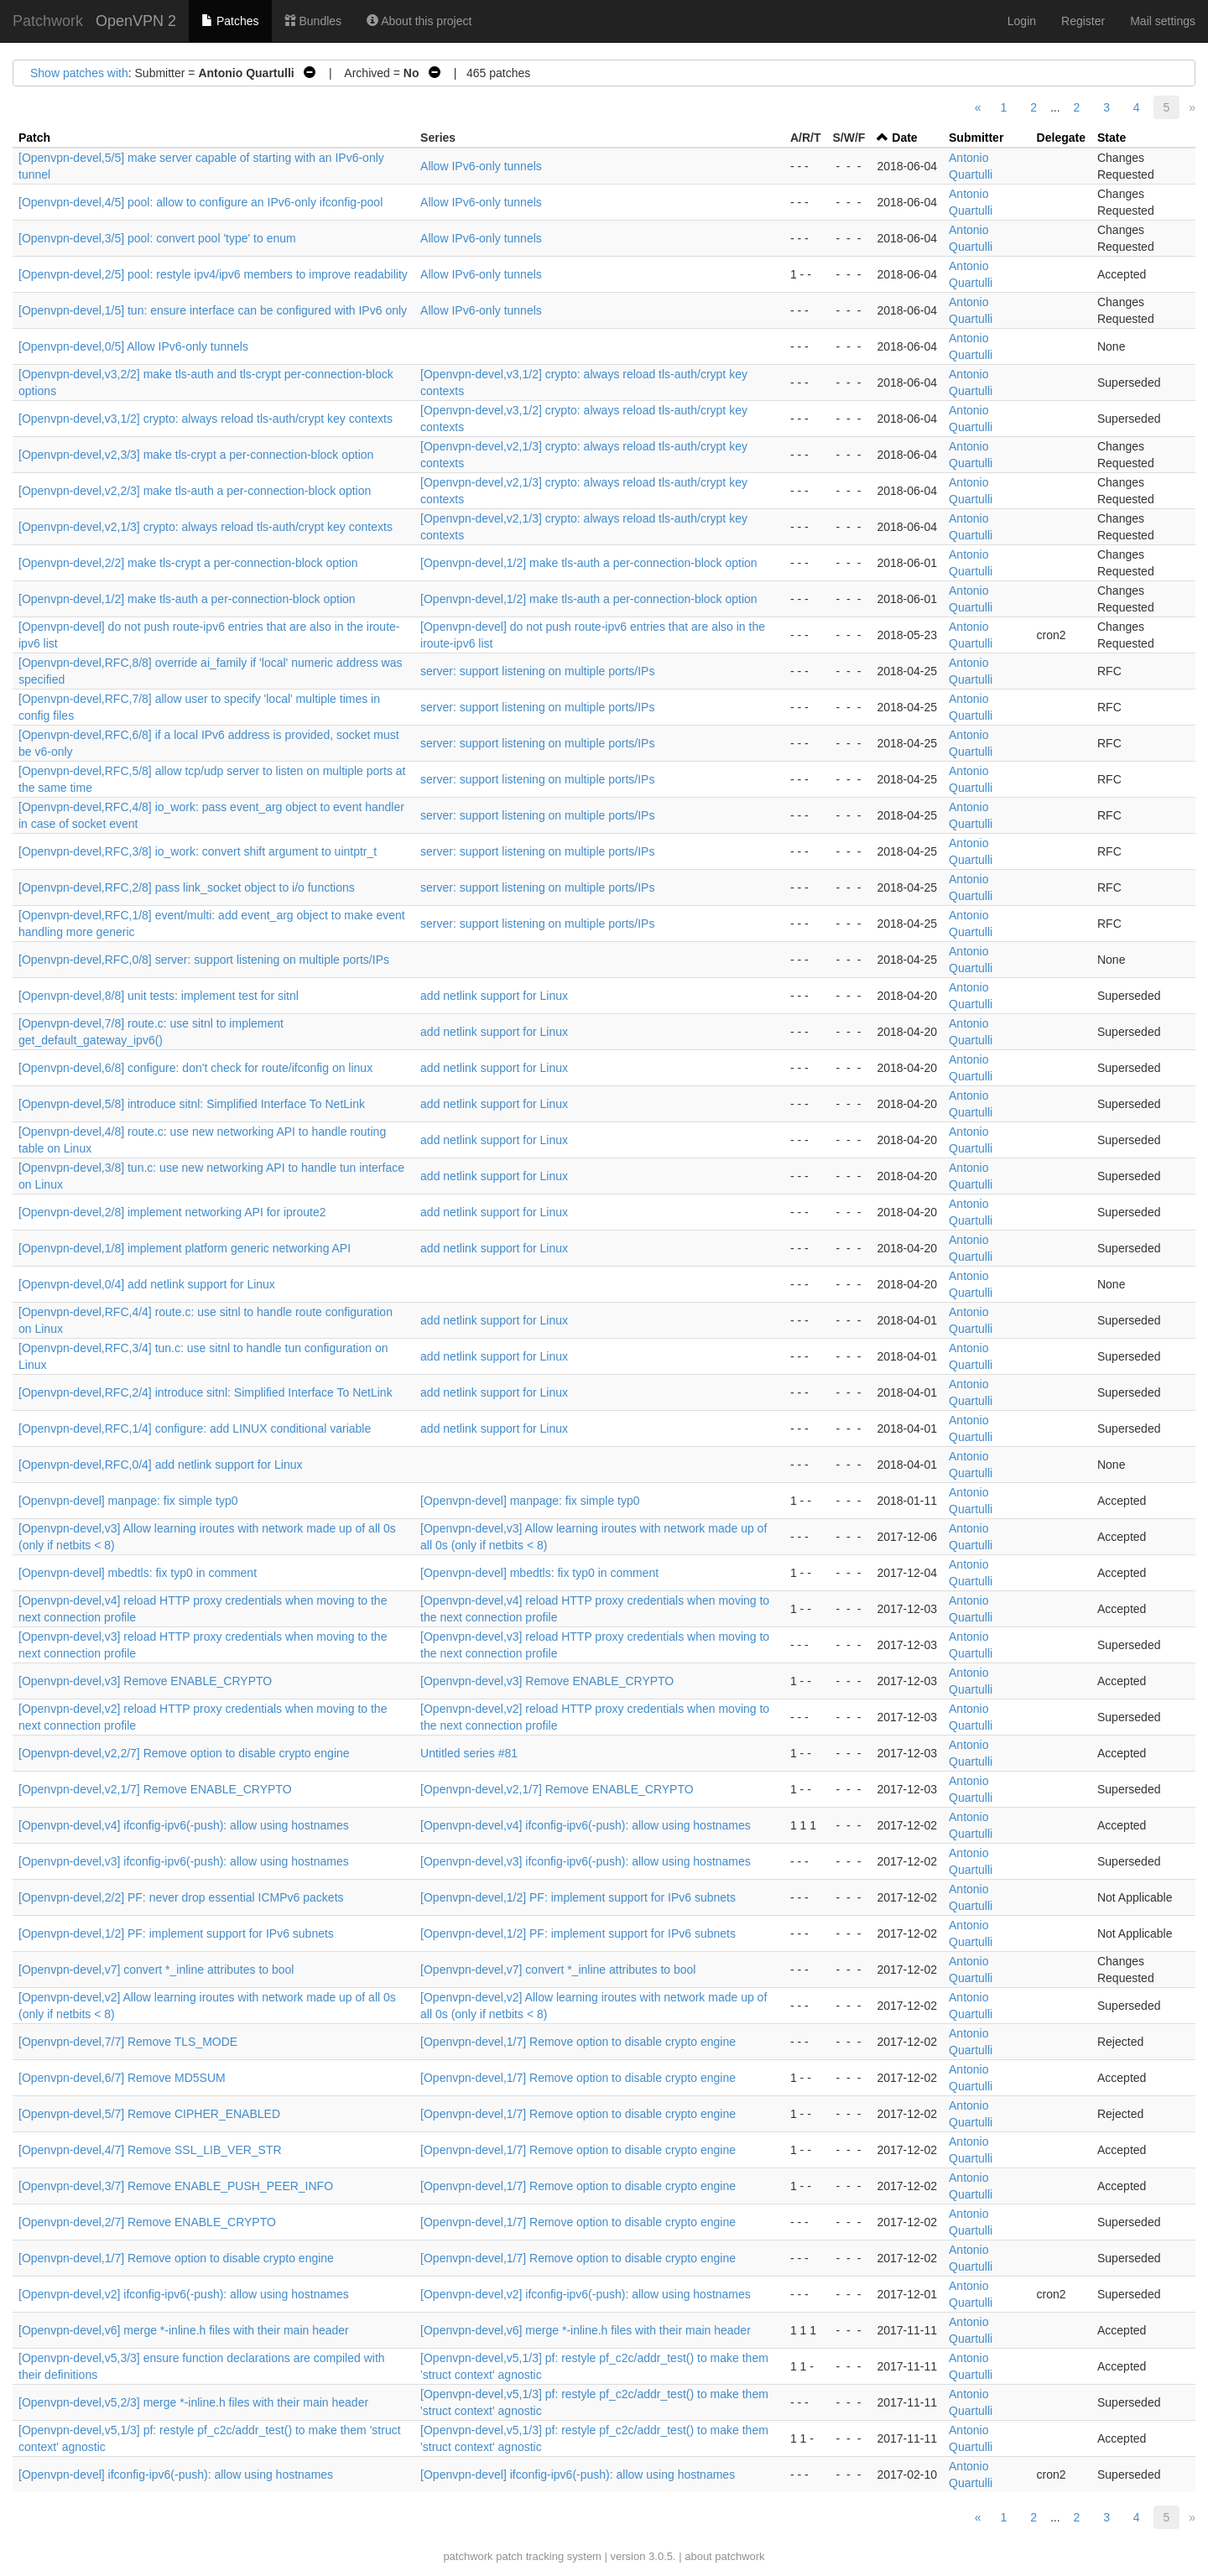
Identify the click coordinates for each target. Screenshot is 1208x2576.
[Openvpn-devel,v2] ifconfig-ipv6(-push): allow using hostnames (183, 2294)
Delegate (1061, 137)
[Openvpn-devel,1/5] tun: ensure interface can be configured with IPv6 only (212, 310)
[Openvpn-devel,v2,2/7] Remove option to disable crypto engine (184, 1753)
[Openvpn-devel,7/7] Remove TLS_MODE (127, 2041)
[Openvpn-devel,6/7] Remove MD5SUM (122, 2077)
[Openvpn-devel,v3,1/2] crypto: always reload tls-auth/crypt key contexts (205, 418)
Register (1083, 21)
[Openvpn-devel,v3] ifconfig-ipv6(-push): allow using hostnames (183, 1861)
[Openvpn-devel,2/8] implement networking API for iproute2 (172, 1212)
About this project (419, 21)
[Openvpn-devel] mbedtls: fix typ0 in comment (137, 1572)
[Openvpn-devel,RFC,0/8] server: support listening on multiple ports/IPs (203, 959)
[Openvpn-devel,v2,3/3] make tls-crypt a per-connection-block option (195, 454)
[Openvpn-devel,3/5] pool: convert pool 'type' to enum (157, 238)
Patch (34, 137)
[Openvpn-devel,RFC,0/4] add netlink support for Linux (160, 1464)
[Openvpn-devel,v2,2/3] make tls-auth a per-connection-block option (194, 490)
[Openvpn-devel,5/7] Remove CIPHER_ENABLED (149, 2114)
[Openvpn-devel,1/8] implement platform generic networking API (184, 1248)
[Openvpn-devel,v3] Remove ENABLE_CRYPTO (145, 1681)
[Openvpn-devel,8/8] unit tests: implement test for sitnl (158, 995)
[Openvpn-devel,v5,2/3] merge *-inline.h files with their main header (193, 2402)
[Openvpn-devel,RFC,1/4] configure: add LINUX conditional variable (194, 1428)
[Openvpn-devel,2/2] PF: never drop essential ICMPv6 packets (181, 1897)
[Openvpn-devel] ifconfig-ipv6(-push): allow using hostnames (175, 2474)
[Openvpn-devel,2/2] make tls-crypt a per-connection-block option (188, 563)
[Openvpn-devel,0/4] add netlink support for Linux (146, 1284)
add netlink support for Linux (494, 995)
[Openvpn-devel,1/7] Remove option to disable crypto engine (578, 2041)
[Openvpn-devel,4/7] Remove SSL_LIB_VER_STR (150, 2150)
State (1111, 137)
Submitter (976, 137)
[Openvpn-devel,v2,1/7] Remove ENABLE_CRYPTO (155, 1789)
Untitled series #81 (469, 1753)
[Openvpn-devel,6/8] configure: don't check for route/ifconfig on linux (195, 1068)
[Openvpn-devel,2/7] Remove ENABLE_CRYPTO (147, 2222)
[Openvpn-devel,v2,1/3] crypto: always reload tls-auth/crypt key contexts (205, 526)
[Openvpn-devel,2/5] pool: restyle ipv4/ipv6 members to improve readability (213, 274)
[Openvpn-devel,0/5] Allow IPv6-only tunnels (133, 346)
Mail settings (1162, 21)
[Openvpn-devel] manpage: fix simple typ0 (127, 1500)
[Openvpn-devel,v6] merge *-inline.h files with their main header (183, 2330)
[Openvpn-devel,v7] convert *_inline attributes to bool (156, 1969)
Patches (229, 21)
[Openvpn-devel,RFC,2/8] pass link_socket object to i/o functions (186, 887)
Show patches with (79, 73)
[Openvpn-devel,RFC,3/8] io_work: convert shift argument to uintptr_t (197, 851)
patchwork (467, 2556)
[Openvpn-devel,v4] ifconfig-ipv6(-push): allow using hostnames (183, 1825)
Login (1022, 21)
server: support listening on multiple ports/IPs (537, 671)
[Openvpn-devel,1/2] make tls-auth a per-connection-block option (589, 563)
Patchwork (48, 21)
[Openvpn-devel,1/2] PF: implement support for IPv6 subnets (578, 1897)
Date (904, 137)
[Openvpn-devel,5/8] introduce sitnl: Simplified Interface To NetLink (191, 1104)
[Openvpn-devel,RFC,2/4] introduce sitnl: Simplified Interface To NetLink (205, 1392)
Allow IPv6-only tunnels (481, 166)
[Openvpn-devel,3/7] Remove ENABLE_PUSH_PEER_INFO (175, 2186)
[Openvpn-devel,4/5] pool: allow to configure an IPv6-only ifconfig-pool (200, 202)
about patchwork (724, 2556)
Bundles (312, 21)
